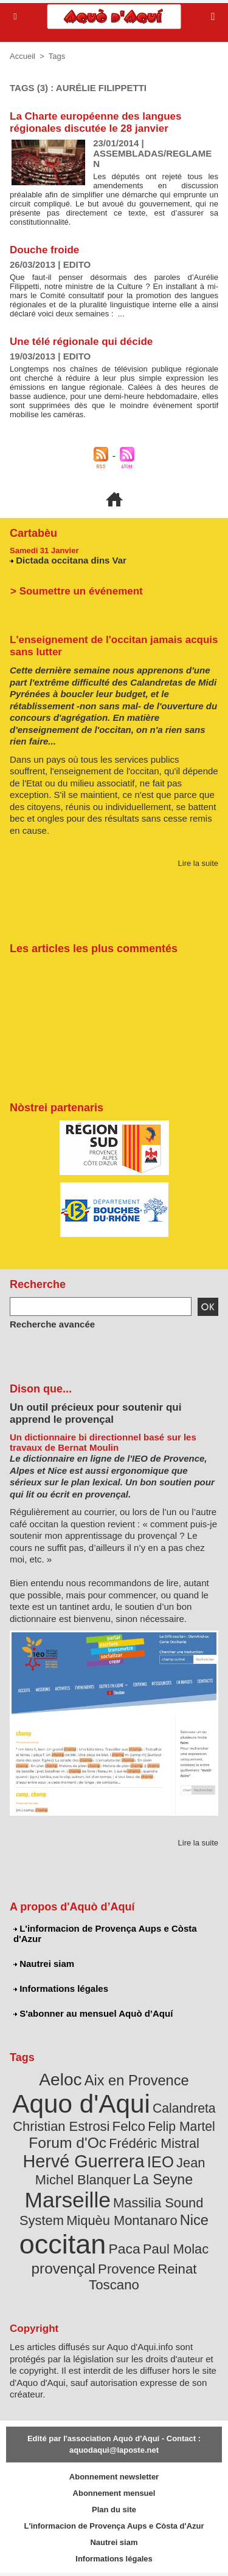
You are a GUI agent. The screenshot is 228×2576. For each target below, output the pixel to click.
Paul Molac (176, 2249)
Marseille (68, 2200)
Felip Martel (181, 2126)
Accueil (22, 56)
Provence (126, 2269)
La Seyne (163, 2179)
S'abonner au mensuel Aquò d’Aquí (93, 2013)
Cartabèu (33, 533)
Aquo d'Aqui (81, 2104)
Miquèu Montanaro (121, 2220)
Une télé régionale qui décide (81, 341)
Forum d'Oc (67, 2143)
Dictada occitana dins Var (71, 560)
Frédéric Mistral (154, 2143)
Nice (194, 2220)
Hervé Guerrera (84, 2161)
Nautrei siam (43, 1963)
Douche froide (44, 250)
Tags (57, 56)
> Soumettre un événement (76, 591)
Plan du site (114, 2509)
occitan (62, 2244)
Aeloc (60, 2079)
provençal (63, 2268)
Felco (128, 2126)
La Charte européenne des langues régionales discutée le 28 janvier (95, 122)
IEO (160, 2161)
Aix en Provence (137, 2080)
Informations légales (60, 1988)
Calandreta (184, 2108)
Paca (124, 2249)
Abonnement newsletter (114, 2476)
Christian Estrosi (61, 2126)
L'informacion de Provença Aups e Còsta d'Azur (105, 1933)
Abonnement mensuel (114, 2493)
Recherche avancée (52, 1324)
